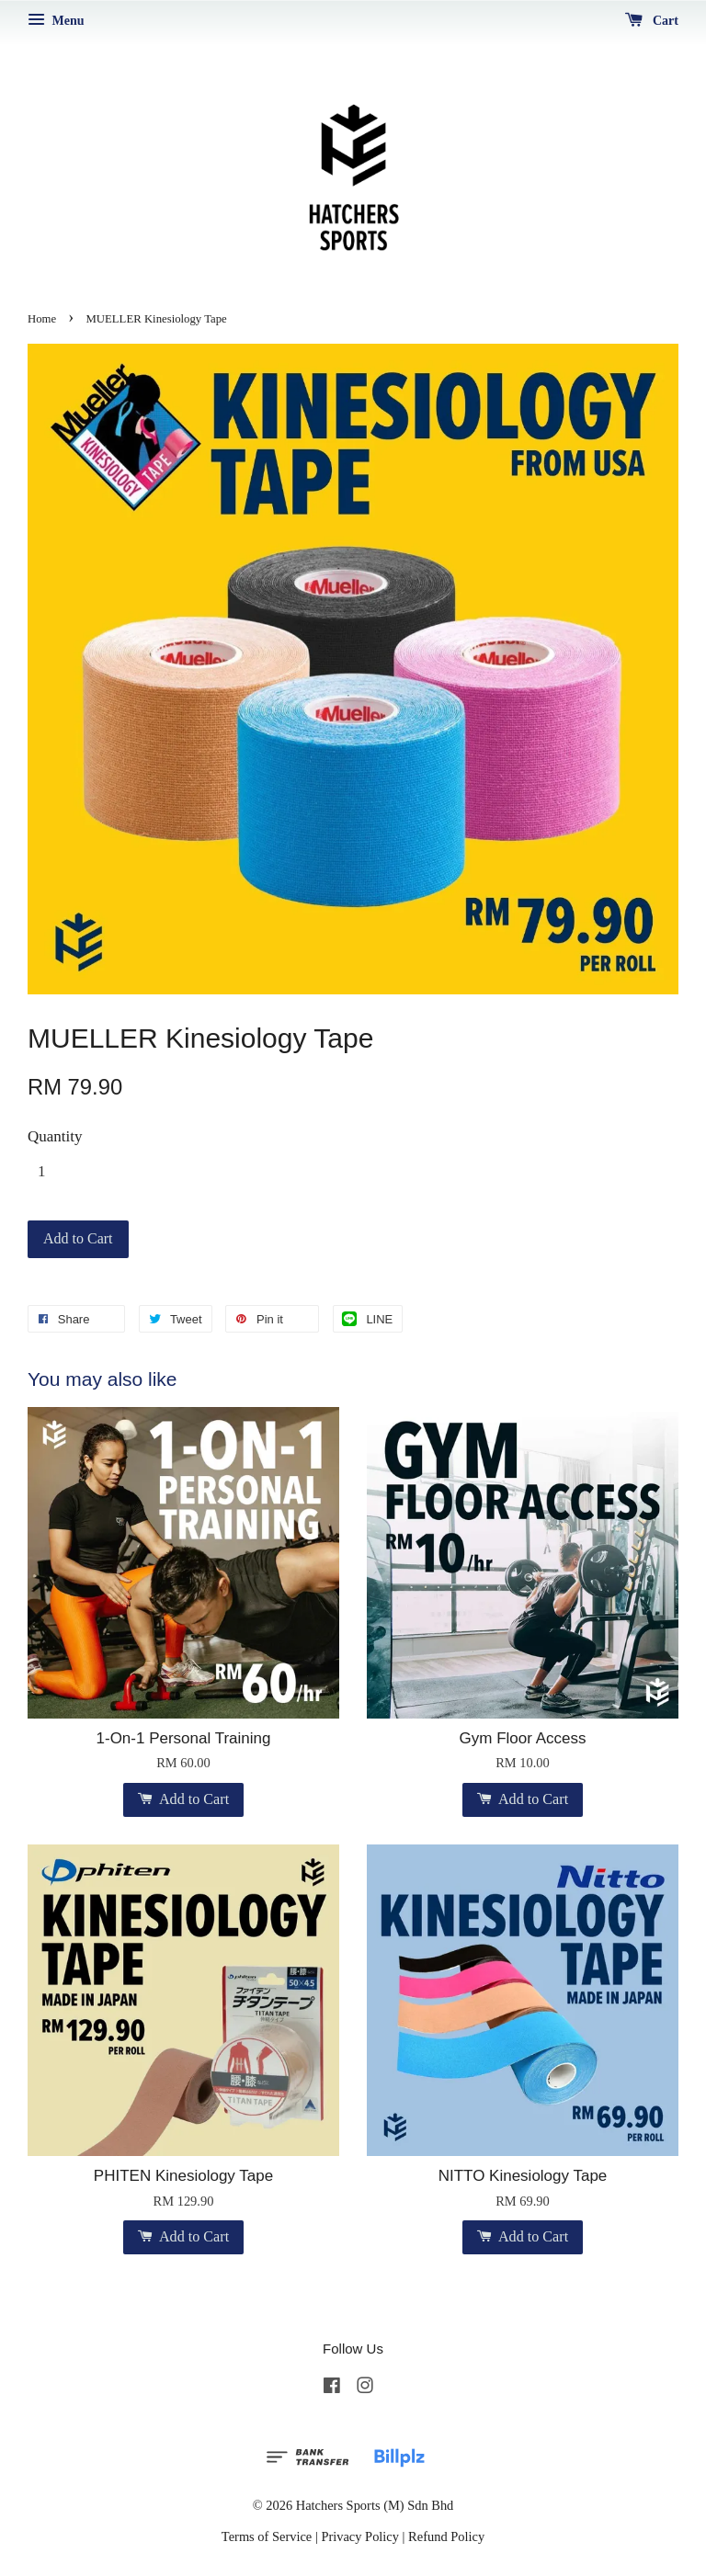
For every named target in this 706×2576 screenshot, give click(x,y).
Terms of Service (267, 2536)
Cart (652, 20)
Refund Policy (446, 2536)
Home (42, 318)
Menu (56, 20)
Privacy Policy (360, 2536)
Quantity (55, 1136)
